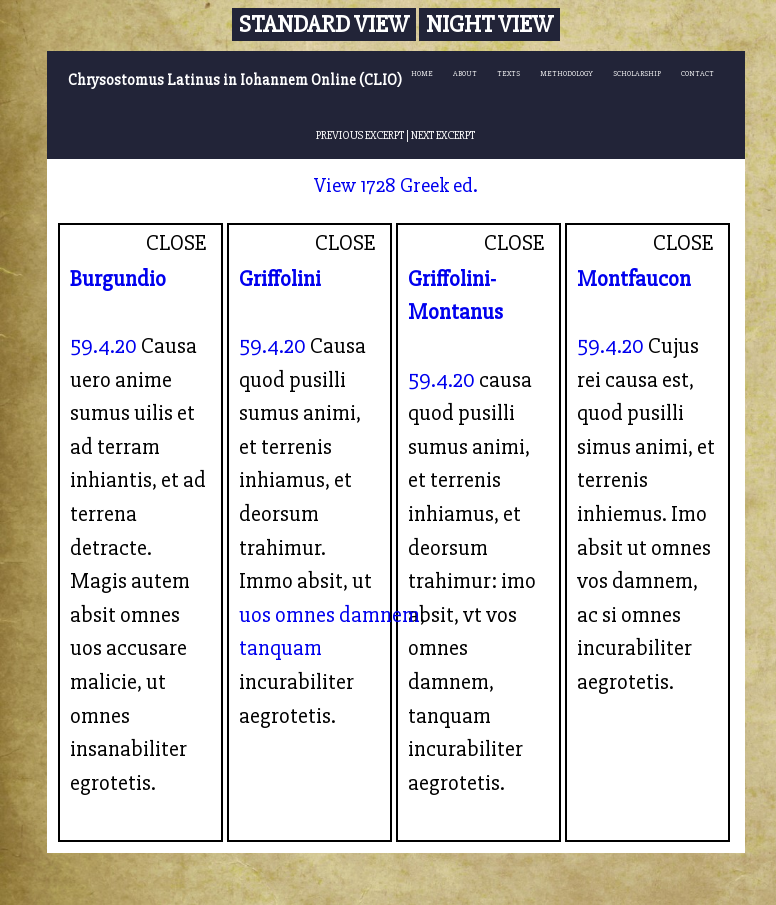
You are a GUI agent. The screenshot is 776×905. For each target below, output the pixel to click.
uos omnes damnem (329, 615)
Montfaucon (634, 279)
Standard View (324, 24)
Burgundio (118, 279)
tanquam (280, 648)
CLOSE (176, 243)
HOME (422, 73)
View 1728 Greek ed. (396, 185)
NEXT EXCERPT (443, 135)
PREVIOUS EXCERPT (360, 135)
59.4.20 (103, 346)
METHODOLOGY (566, 73)
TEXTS (508, 73)
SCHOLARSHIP (637, 73)
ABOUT (465, 73)
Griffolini (280, 279)
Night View (489, 24)
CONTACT (697, 73)
